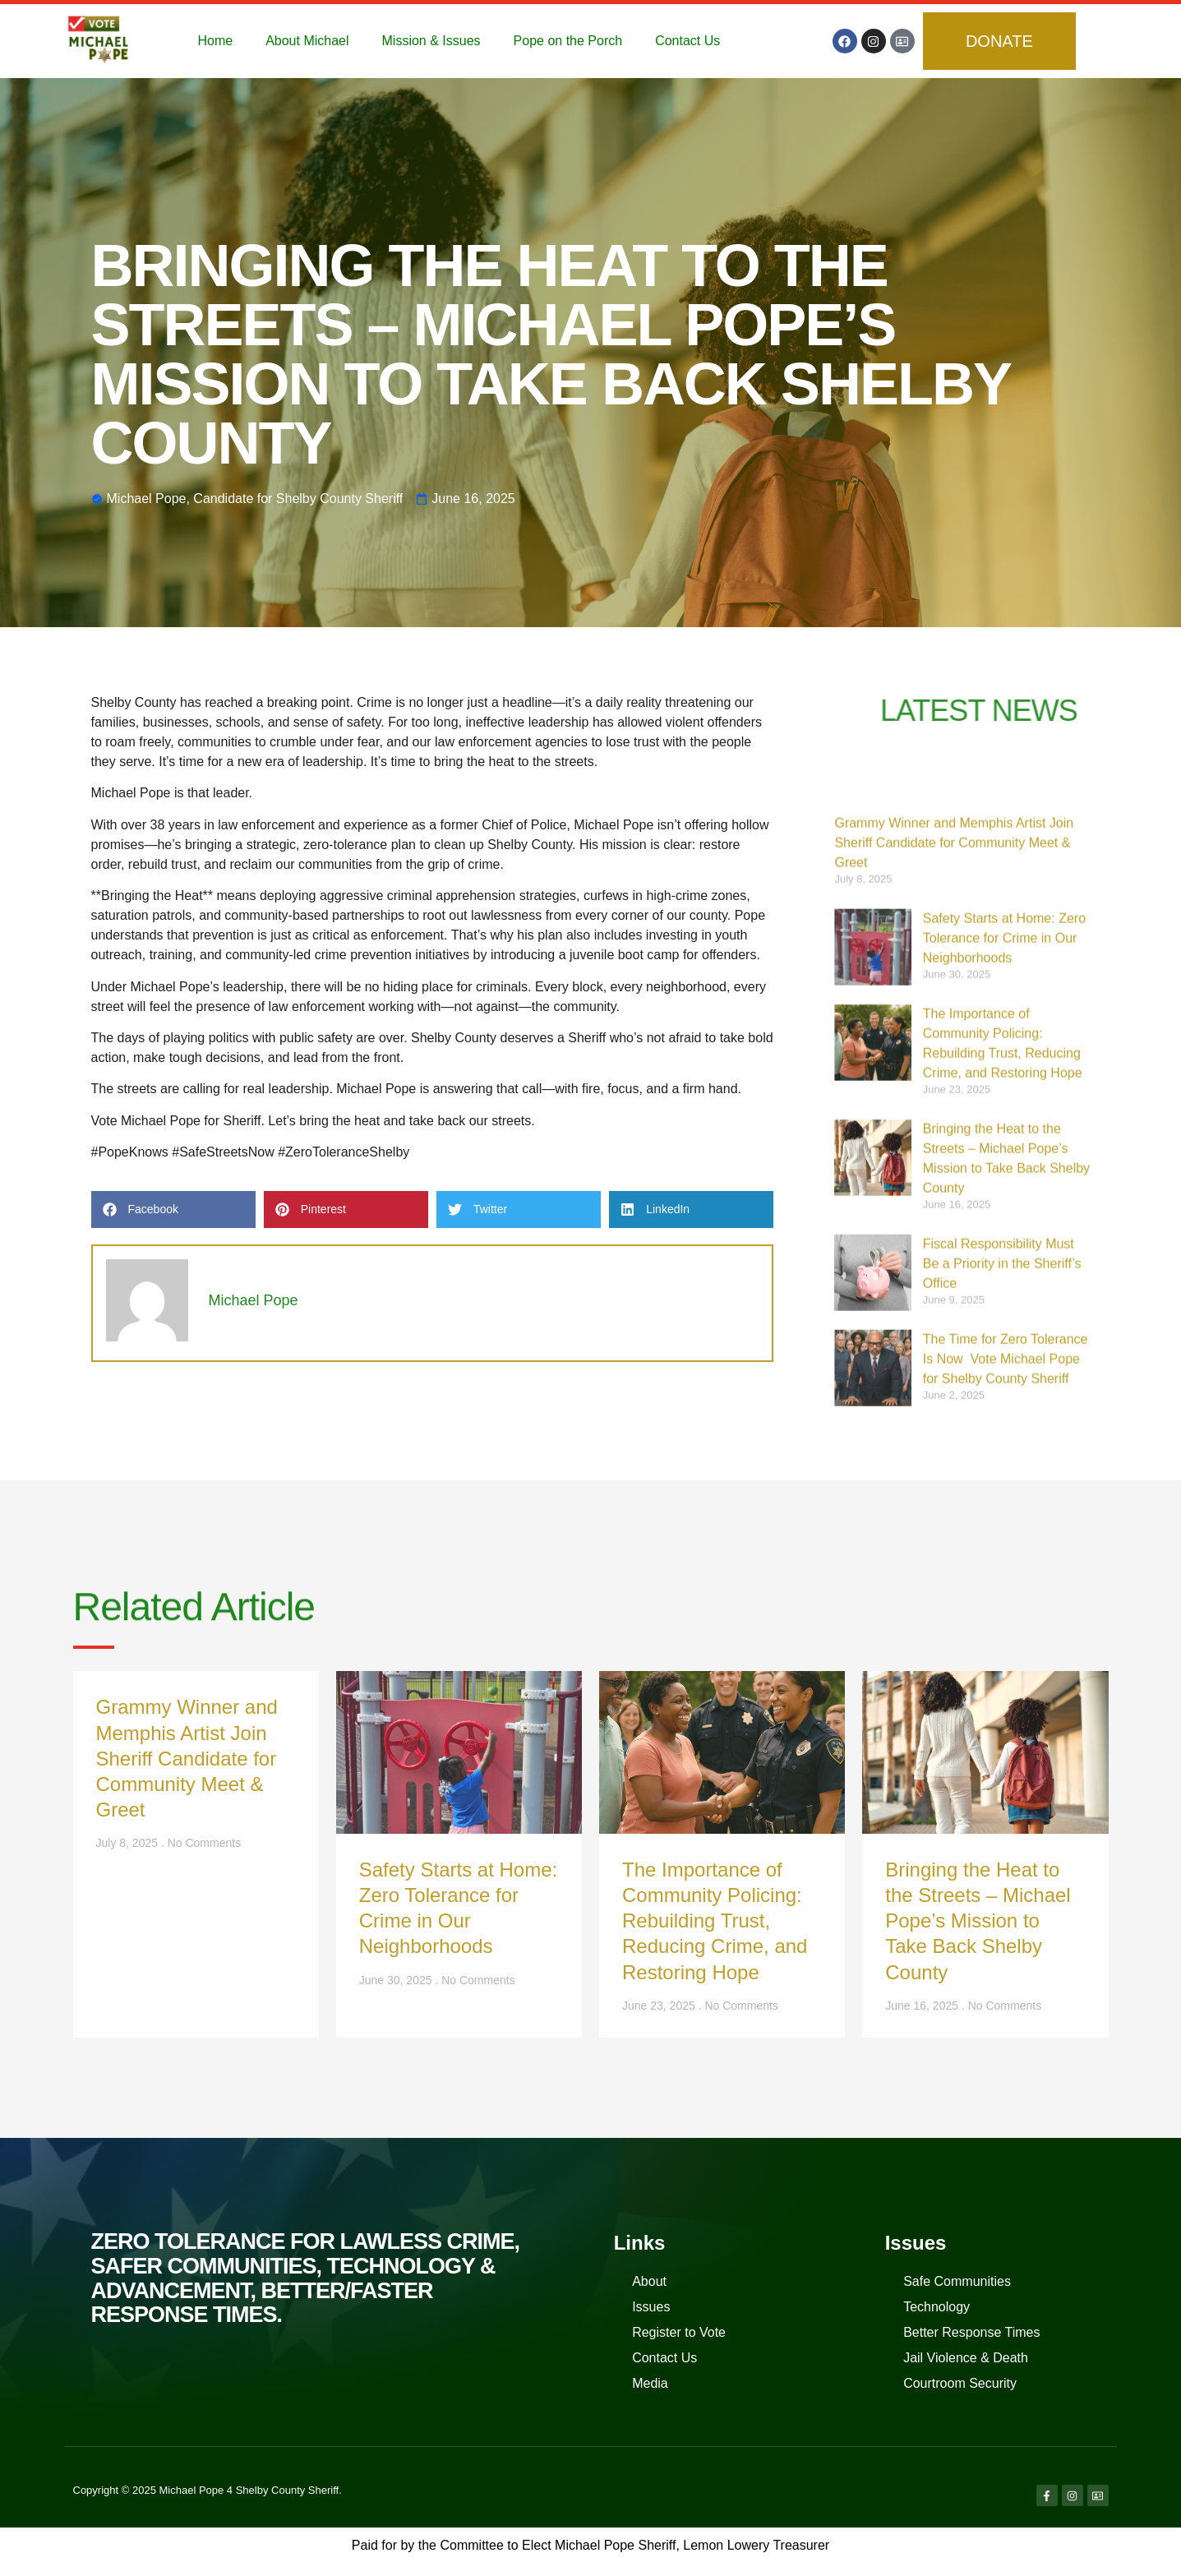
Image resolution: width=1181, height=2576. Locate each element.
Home (215, 41)
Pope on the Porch (568, 41)
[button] (173, 1209)
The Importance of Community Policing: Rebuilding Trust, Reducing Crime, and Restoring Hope (714, 1920)
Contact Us (687, 41)
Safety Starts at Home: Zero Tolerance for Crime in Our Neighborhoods (1004, 1429)
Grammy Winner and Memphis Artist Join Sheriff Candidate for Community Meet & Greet (953, 1333)
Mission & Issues (431, 41)
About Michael (306, 41)
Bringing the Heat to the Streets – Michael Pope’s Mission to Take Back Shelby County (977, 1920)
